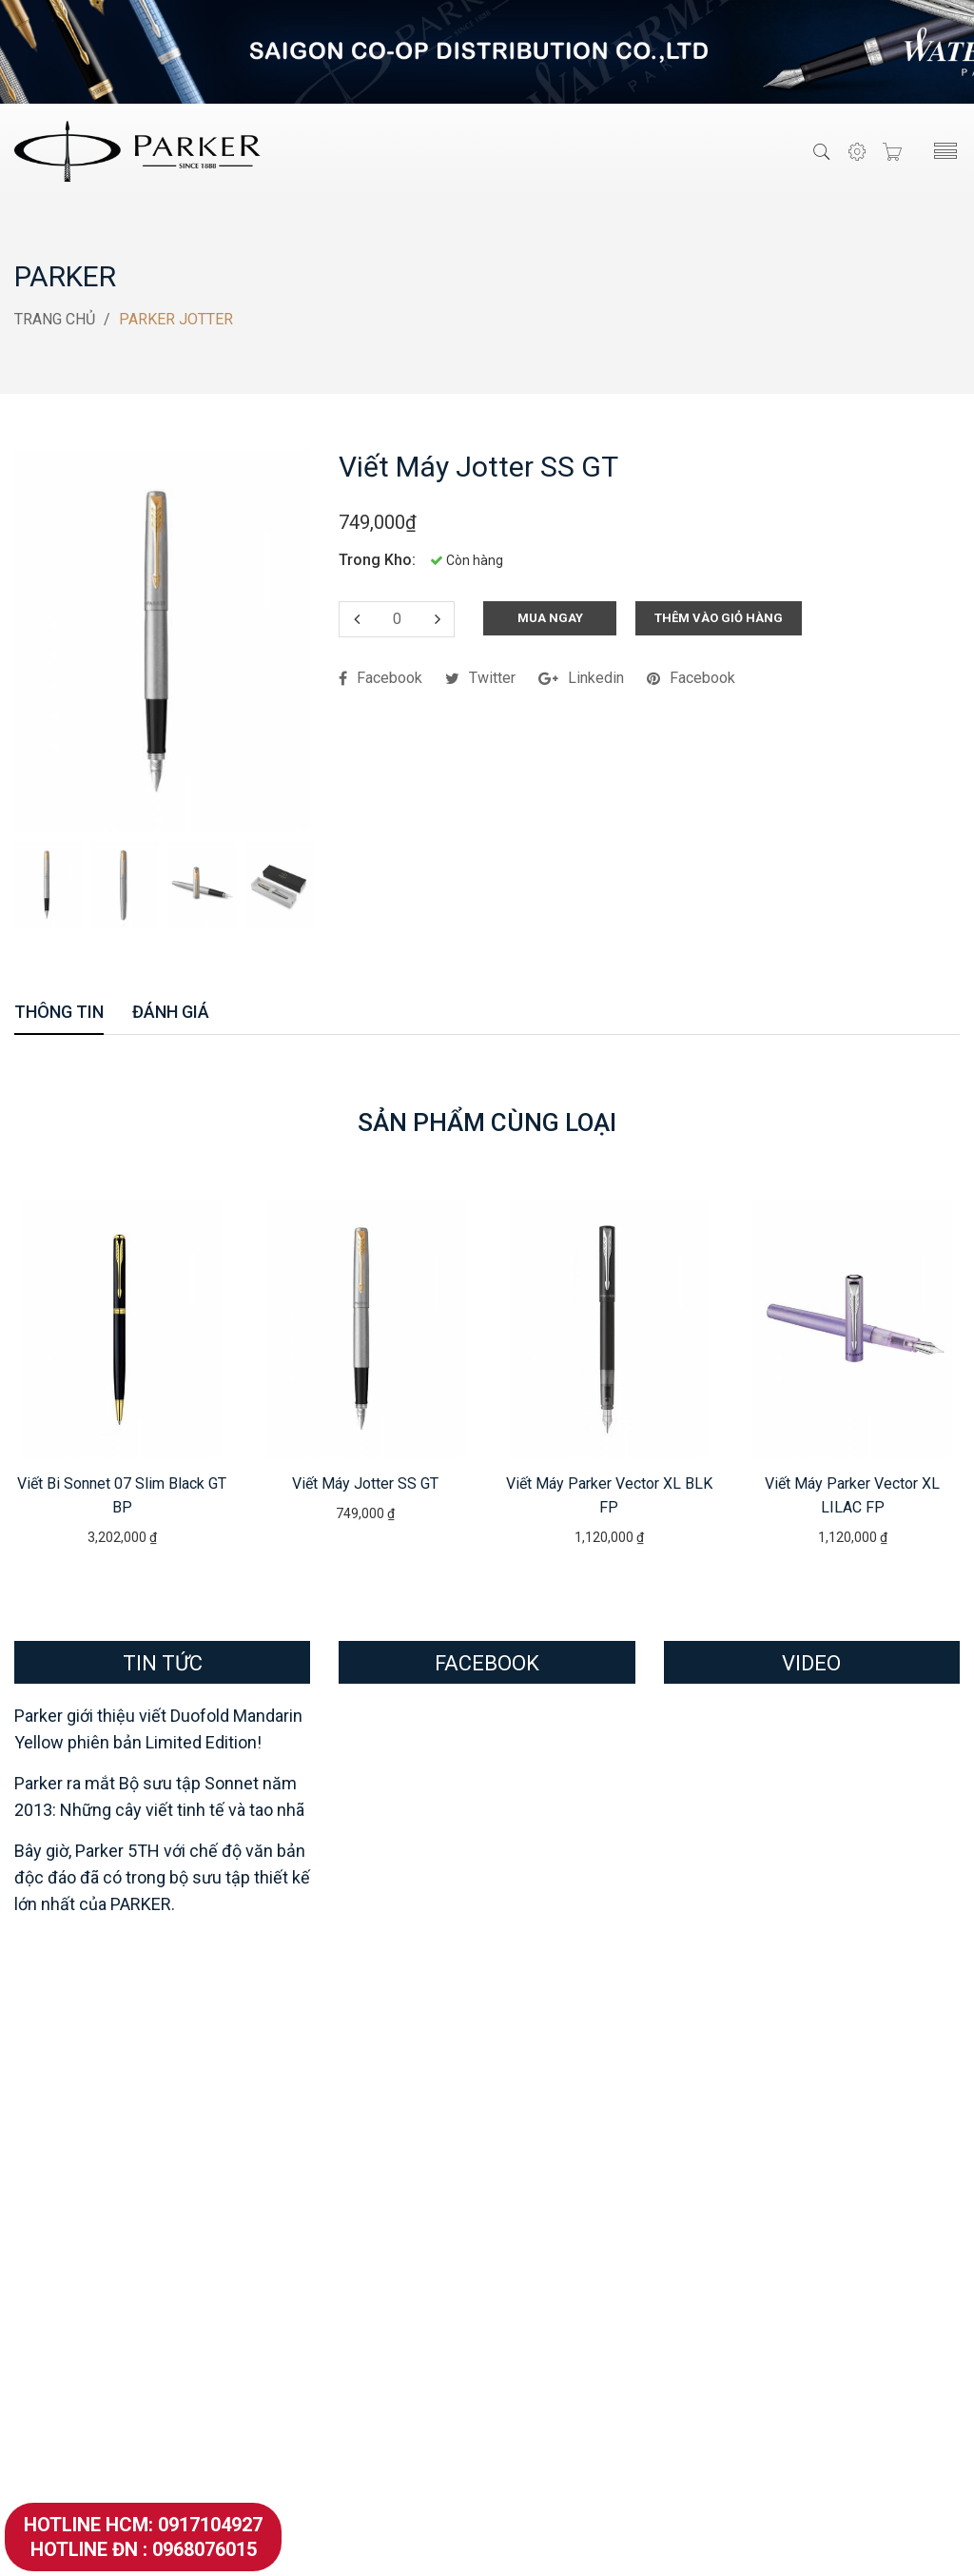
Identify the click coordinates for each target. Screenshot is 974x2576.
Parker (65, 276)
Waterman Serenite (321, 2108)
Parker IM (47, 2256)
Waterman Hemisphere (334, 2403)
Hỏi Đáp (528, 2197)
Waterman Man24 (316, 2197)
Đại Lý (522, 2138)
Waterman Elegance (323, 2285)
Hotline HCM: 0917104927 (143, 2524)
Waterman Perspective (334, 2374)
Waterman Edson (314, 2226)
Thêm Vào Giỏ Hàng (718, 617)
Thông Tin (59, 1013)
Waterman (305, 2061)
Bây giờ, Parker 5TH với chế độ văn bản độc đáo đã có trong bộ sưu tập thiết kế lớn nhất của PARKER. (162, 1876)
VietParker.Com (486, 2544)
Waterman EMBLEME (328, 2167)
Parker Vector (60, 2315)
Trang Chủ (54, 318)
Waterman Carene (316, 2344)
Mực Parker (53, 2374)
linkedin (581, 677)
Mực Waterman (308, 2433)
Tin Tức (526, 2226)
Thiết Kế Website (590, 2544)
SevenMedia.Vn (705, 2544)
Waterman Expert (314, 2315)
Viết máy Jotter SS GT (365, 1482)
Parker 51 (46, 2138)
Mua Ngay (550, 617)
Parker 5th (48, 2197)
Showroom (537, 2108)
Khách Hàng (540, 2167)
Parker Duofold (64, 2108)
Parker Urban (57, 2285)
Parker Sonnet (61, 2226)
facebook (380, 677)
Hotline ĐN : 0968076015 (143, 2549)
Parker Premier (64, 2167)
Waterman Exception (326, 2256)
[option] (48, 884)
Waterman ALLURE (320, 2138)
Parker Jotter (58, 2344)
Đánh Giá (170, 1013)
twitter (480, 677)
